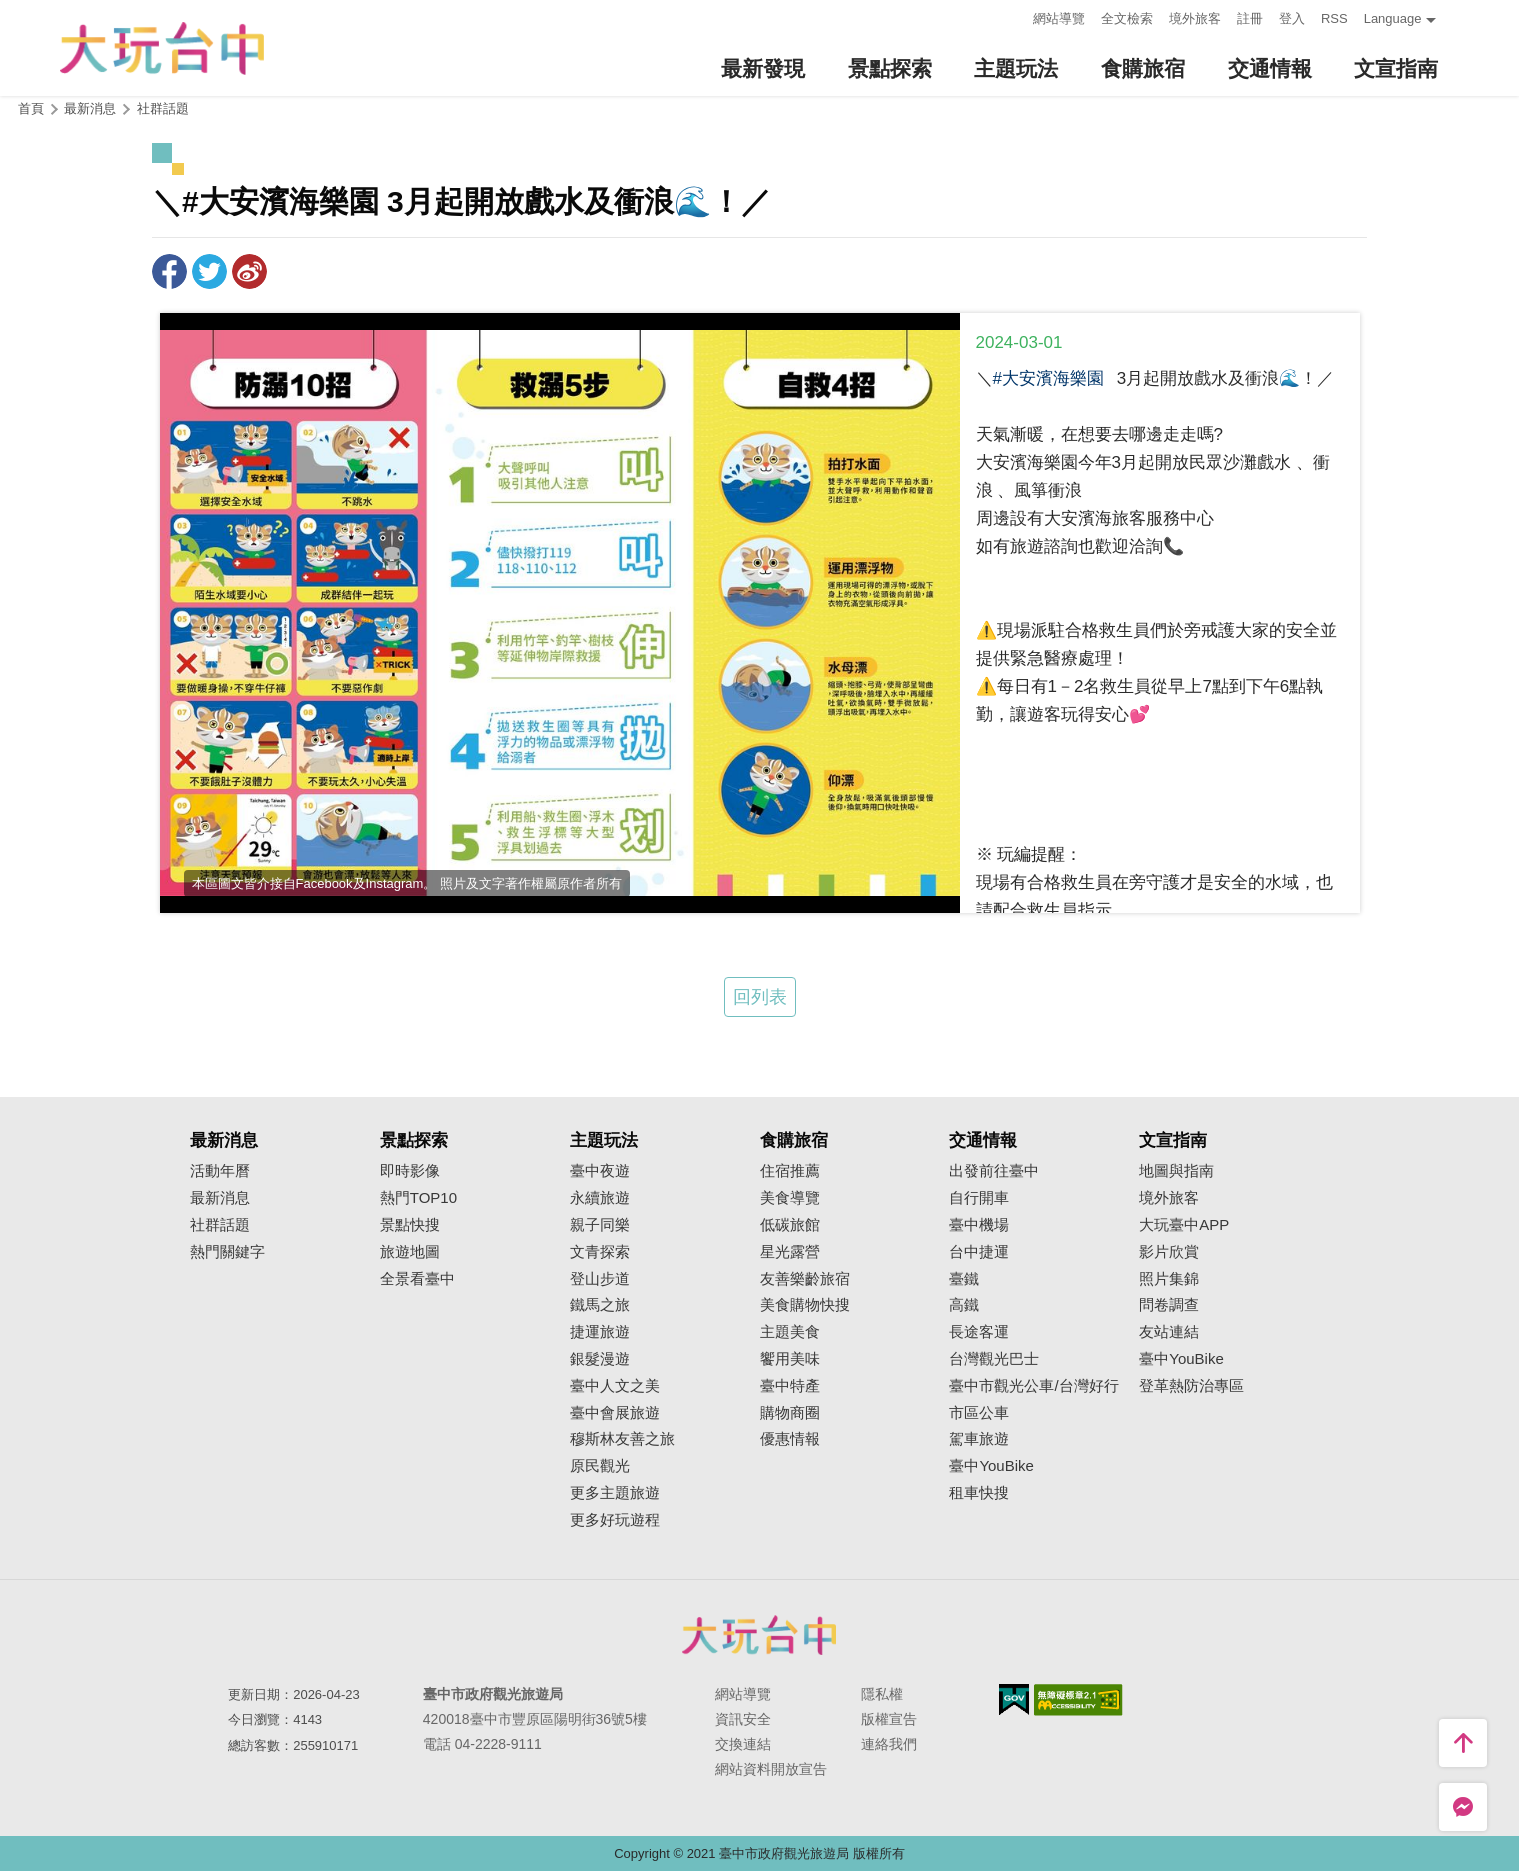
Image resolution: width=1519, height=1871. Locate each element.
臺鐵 (964, 1279)
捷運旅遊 (600, 1332)
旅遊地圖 (410, 1252)
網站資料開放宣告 (771, 1769)
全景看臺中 (417, 1279)
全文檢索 (1127, 18)
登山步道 (600, 1279)
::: (1011, 16)
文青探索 (600, 1252)
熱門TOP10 (418, 1198)
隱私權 (882, 1694)
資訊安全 (743, 1719)
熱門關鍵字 (227, 1252)
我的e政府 (1014, 1699)
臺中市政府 (760, 1635)
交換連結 (743, 1744)
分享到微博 (249, 271)
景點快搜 (410, 1225)
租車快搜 (979, 1493)
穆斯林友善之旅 (622, 1439)
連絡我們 (889, 1744)
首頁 (31, 108)
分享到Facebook (169, 271)
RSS (1334, 18)
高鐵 (964, 1305)
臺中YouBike (991, 1466)
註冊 (1250, 18)
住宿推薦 (790, 1171)
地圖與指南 (1176, 1171)
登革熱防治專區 (1191, 1386)
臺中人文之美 (615, 1386)
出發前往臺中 (994, 1171)
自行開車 (979, 1198)
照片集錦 (1169, 1279)
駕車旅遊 (979, 1439)
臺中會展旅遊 (615, 1413)
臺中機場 (979, 1225)
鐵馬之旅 (600, 1305)
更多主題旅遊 (615, 1493)
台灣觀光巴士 (994, 1359)
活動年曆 (220, 1171)
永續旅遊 (600, 1198)
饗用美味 (790, 1359)
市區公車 (979, 1413)
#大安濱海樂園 (1048, 378)
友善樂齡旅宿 (805, 1279)
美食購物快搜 (805, 1305)
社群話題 (163, 108)
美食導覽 (790, 1198)
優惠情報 (790, 1439)
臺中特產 (790, 1386)
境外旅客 (1195, 18)
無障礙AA (1078, 1700)
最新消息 (220, 1198)
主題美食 (790, 1332)
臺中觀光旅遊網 (162, 48)
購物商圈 (790, 1413)
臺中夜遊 (600, 1171)
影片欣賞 (1169, 1252)
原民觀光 (600, 1466)
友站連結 (1169, 1332)
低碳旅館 (790, 1225)
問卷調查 (1169, 1305)
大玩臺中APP (1184, 1225)
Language (1393, 18)
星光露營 (790, 1252)
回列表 (760, 997)
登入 (1292, 18)
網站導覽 (1059, 18)
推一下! (209, 271)
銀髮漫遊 (600, 1359)
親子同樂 (600, 1225)
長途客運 (979, 1332)
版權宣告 (889, 1719)
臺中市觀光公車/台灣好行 (1033, 1386)
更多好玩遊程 (615, 1520)
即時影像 (410, 1171)
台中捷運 (979, 1252)
